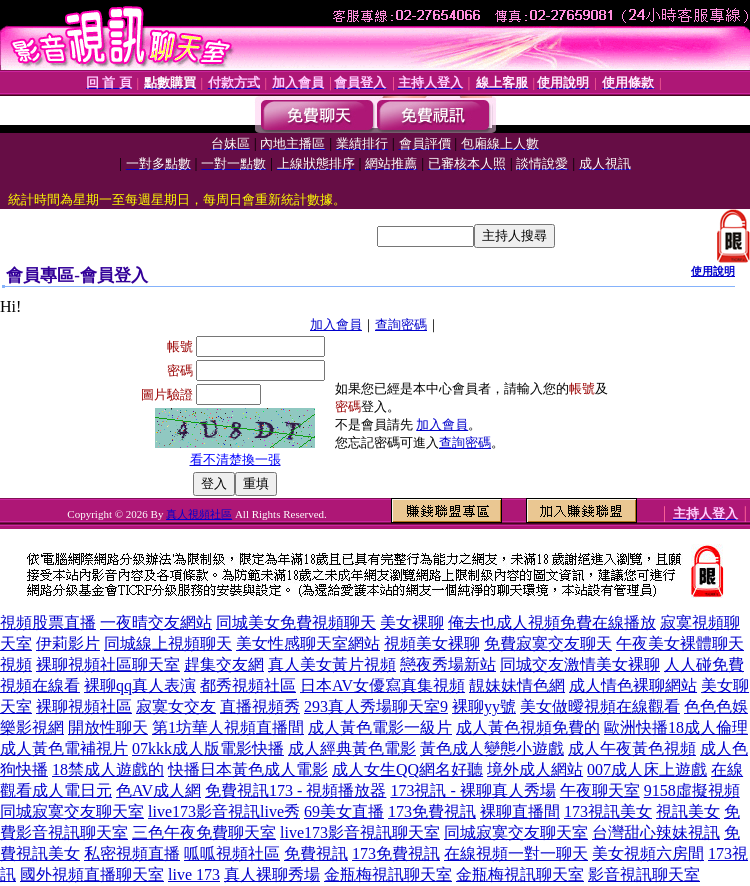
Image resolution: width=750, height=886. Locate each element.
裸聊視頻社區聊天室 (108, 664)
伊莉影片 (68, 643)
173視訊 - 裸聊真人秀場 (472, 790)
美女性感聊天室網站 (308, 643)
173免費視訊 (432, 811)
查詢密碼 (401, 324)
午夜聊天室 (600, 790)
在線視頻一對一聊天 (516, 853)
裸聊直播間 (520, 811)
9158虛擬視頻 (692, 790)
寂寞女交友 (176, 706)
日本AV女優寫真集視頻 (382, 685)
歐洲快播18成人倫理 (676, 727)
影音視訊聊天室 (644, 874)
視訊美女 (688, 811)
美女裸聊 (412, 622)
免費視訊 (316, 853)
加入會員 (336, 324)
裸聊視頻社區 (84, 706)
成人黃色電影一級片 (380, 727)
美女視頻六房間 (648, 853)
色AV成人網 (158, 790)
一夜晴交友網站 (156, 622)
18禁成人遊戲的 (108, 769)
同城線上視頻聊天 (168, 643)
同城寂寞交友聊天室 (72, 811)
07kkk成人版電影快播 (208, 748)
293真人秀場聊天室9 (376, 706)
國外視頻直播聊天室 (92, 874)
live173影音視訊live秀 (224, 811)
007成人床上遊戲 (647, 769)
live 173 (194, 874)
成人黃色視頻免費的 (528, 727)
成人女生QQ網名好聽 (407, 769)
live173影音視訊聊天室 (360, 832)
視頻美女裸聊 (432, 643)
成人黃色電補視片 (64, 748)
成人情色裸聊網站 (633, 685)
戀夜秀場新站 (448, 664)
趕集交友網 (224, 664)
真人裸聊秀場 (272, 874)
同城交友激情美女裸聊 (580, 664)
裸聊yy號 (484, 706)
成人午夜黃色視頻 (632, 748)
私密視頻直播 (132, 853)
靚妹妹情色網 (517, 685)
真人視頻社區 (199, 514)
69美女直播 (344, 811)
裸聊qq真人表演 (140, 685)
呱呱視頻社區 (232, 853)
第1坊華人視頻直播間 (228, 727)
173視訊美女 (608, 811)
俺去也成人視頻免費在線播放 (552, 622)
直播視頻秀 (260, 706)
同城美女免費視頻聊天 (296, 622)
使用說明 (713, 271)
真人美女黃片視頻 (332, 664)
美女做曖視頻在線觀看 (600, 706)
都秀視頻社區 (248, 685)
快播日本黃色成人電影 (248, 769)
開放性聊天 (108, 727)
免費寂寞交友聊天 (548, 643)
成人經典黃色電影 (352, 748)
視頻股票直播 (48, 622)
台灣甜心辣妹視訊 (656, 832)
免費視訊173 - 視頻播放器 (295, 790)
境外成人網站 (535, 769)
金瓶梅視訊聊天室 (388, 874)
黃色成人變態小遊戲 (492, 748)
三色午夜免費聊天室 (204, 832)
